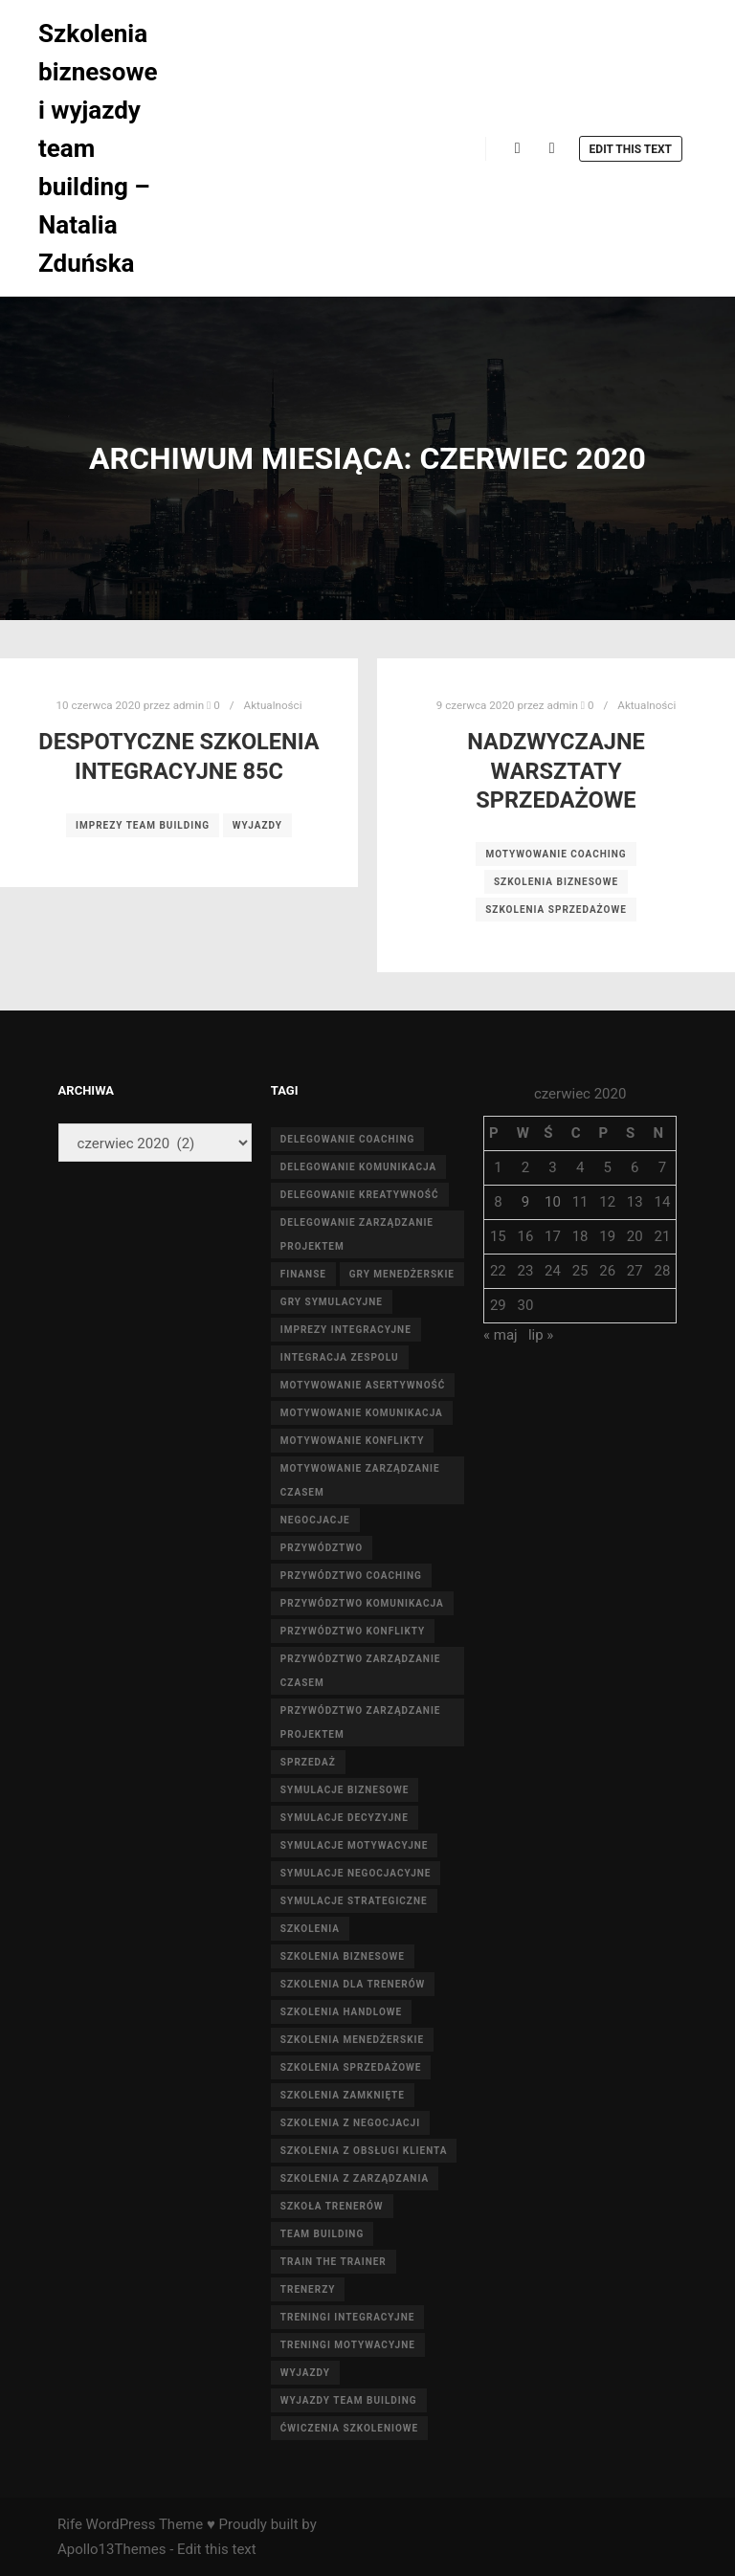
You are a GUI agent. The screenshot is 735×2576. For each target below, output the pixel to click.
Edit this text (631, 149)
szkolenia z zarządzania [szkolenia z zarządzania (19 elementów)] (354, 2178)
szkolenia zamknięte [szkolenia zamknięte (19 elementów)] (342, 2095)
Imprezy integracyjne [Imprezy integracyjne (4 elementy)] (346, 1329)
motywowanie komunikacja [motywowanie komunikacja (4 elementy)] (361, 1413)
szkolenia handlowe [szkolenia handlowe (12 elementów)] (341, 2012)
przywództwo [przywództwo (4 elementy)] (321, 1548)
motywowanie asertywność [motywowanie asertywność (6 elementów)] (362, 1385)
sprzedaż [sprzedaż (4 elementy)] (308, 1762)
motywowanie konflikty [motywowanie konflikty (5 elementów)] (352, 1440)
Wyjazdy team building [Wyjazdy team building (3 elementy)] (348, 2400)
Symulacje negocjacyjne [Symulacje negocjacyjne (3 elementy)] (356, 1873)
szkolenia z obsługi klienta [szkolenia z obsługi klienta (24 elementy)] (364, 2150)
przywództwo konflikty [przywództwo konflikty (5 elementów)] (353, 1631)
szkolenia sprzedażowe (556, 909)
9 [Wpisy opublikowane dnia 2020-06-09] (525, 1201)
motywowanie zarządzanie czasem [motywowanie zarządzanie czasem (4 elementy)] (360, 1480)
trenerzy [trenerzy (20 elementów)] (308, 2289)
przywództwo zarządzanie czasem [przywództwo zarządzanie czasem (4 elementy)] (360, 1671)
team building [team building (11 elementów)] (322, 2234)
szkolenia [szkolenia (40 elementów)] (310, 1928)
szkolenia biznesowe (556, 882)
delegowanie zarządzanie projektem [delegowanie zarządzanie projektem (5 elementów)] (357, 1234)
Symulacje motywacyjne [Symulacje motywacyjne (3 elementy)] (354, 1845)
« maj (500, 1335)
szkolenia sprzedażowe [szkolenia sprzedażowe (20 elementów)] (351, 2067)
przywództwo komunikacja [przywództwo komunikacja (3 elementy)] (362, 1603)
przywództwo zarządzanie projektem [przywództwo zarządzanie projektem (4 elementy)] (360, 1722)
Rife (69, 2524)
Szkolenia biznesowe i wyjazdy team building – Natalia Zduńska (98, 148)
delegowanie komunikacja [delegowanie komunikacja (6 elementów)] (358, 1167)
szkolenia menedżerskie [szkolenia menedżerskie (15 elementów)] (352, 2039)
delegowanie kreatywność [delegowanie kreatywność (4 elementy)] (359, 1194)
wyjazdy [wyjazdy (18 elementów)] (305, 2372)
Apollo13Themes (112, 2549)
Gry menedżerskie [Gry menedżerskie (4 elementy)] (402, 1274)
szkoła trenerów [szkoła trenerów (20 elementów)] (332, 2206)
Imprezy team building (143, 825)
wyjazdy (257, 825)
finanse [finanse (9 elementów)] (303, 1274)
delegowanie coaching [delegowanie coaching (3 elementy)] (347, 1139)
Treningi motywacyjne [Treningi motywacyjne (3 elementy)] (347, 2345)
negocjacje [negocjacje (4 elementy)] (315, 1520)
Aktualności (273, 705)
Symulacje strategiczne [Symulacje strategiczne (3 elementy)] (354, 1901)
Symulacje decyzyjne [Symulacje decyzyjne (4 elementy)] (344, 1817)
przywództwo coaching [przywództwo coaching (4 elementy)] (351, 1575)
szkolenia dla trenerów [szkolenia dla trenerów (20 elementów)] (353, 1984)
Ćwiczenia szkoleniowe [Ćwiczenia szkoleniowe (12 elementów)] (349, 2428)
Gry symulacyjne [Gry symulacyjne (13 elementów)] (331, 1302)
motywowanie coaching (555, 854)
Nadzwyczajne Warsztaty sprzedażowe (556, 770)
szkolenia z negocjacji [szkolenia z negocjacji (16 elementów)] (350, 2123)
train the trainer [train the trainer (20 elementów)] (333, 2261)
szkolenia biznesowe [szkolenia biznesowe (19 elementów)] (342, 1956)
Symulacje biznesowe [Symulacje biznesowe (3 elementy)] (345, 1790)
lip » (540, 1335)
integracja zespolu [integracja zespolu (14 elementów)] (339, 1357)
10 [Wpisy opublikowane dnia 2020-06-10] (553, 1201)
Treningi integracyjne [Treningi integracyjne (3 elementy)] (347, 2317)
